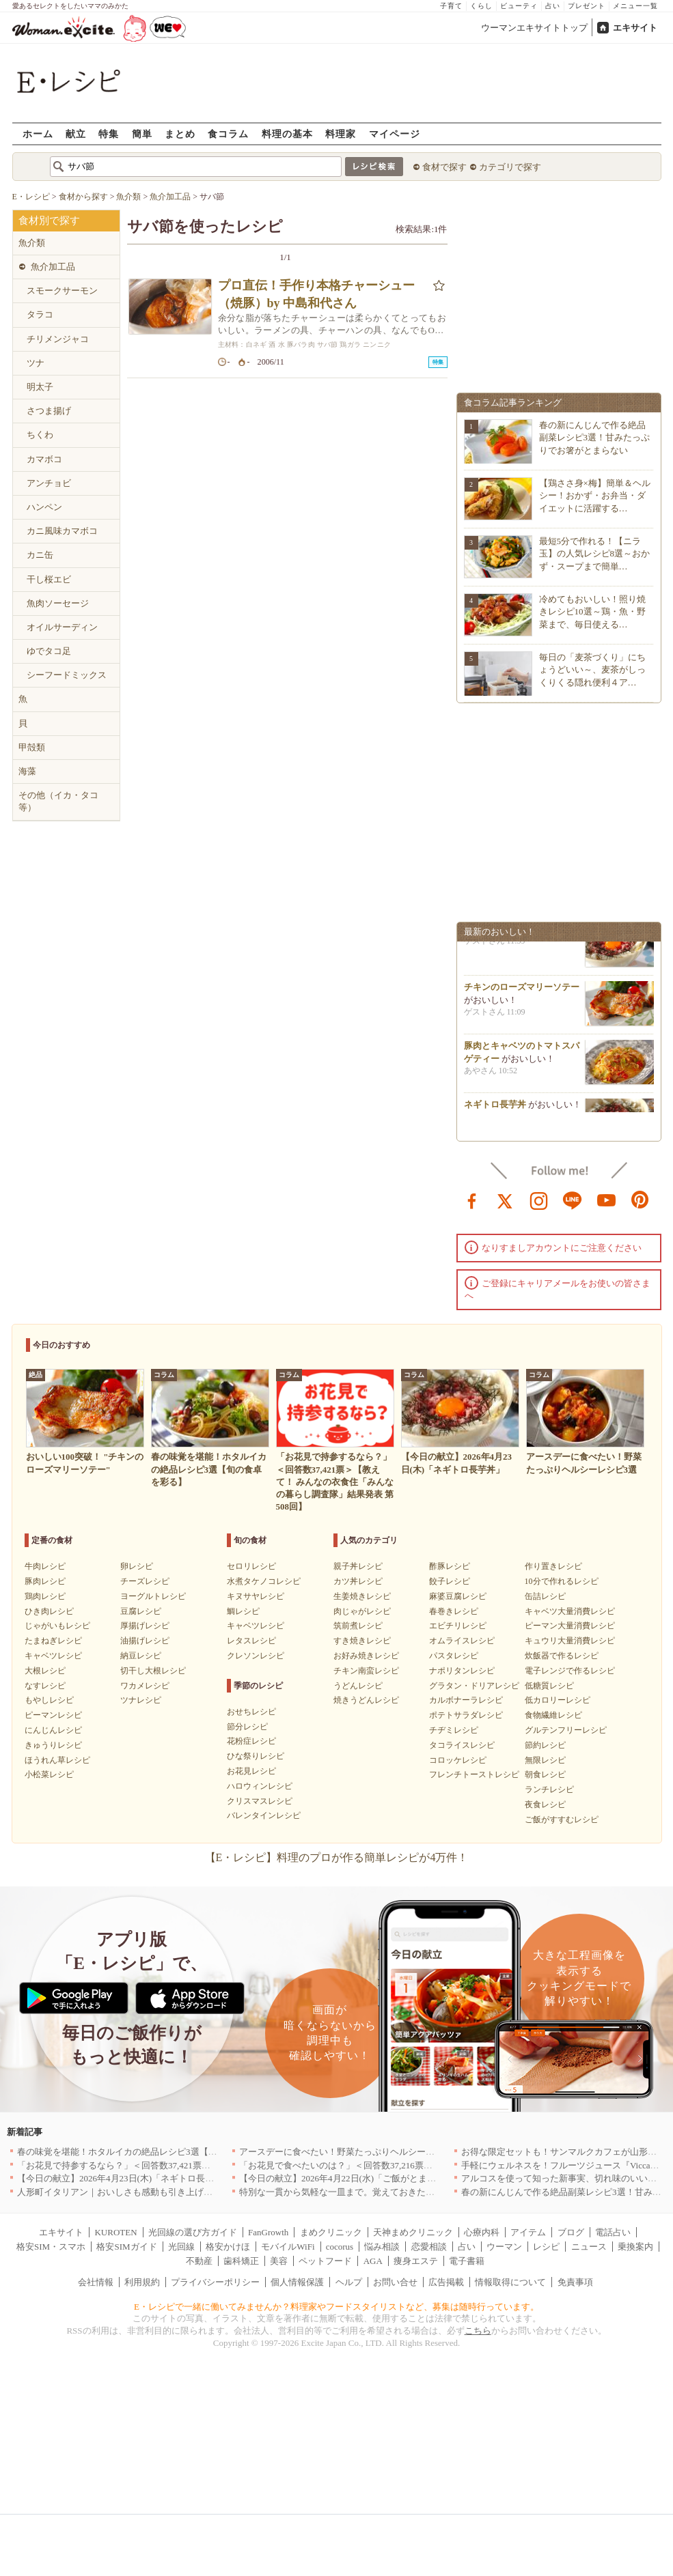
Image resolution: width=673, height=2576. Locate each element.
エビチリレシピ (457, 1625)
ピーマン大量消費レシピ (570, 1625)
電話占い (613, 2232)
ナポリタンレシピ (462, 1670)
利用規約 (142, 2282)
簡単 (142, 133)
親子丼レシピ (358, 1566)
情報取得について (510, 2282)
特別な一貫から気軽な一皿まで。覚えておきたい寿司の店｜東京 (368, 2192)
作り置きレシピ (553, 1566)
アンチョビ (49, 483)
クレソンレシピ (255, 1655)
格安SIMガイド (126, 2246)
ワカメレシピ (144, 1685)
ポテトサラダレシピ (466, 1715)
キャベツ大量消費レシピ (570, 1611)
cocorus (339, 2246)
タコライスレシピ (462, 1745)
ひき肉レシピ (49, 1611)
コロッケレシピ (457, 1760)
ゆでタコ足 (49, 651)
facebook (472, 1199)
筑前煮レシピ (358, 1625)
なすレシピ (45, 1685)
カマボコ (44, 459)
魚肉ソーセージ (58, 603)
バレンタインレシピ (264, 1815)
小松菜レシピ (49, 1774)
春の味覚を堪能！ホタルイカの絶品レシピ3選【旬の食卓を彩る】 (148, 2152)
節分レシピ (247, 1726)
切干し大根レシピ (153, 1670)
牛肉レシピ (45, 1566)
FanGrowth (268, 2232)
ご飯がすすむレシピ (562, 1819)
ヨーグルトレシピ (153, 1596)
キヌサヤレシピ (255, 1596)
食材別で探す (49, 220)
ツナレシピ (140, 1700)
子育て (451, 6)
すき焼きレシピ (362, 1640)
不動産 (199, 2261)
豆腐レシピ (140, 1611)
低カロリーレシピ (557, 1700)
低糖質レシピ (549, 1685)
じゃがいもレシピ (57, 1625)
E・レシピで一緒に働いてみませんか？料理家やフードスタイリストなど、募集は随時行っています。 (336, 2307)
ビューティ (519, 6)
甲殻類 (31, 747)
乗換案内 (635, 2246)
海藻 (27, 771)
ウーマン (504, 2246)
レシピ (546, 2246)
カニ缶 (40, 555)
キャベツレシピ (53, 1655)
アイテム (528, 2232)
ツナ (35, 363)
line (572, 1199)
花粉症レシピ (251, 1741)
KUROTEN (115, 2232)
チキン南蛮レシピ (366, 1670)
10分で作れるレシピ (562, 1581)
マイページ (394, 133)
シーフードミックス (67, 675)
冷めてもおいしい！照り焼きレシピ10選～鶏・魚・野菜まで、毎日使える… (592, 611)
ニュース (589, 2246)
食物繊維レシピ (553, 1715)
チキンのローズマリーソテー (521, 992)
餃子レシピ (449, 1581)
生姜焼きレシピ (362, 1596)
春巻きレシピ (453, 1611)
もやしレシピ (49, 1700)
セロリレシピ (251, 1566)
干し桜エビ (49, 579)
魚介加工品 (53, 266)
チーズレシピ (144, 1581)
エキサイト (635, 28)
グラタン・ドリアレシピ (474, 1685)
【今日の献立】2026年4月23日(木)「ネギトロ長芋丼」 (124, 2178)
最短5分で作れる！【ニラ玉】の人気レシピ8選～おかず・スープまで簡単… (594, 553)
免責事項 (575, 2282)
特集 (108, 133)
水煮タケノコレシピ (264, 1581)
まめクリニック (331, 2232)
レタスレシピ (251, 1640)
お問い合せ (395, 2282)
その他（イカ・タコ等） (58, 801)
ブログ (571, 2232)
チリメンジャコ (58, 339)
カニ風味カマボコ (62, 531)
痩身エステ (416, 2261)
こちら (478, 2330)
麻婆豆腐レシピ (457, 1596)
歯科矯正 (241, 2261)
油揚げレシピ (144, 1640)
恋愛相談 (429, 2246)
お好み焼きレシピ (366, 1655)
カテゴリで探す (510, 167)
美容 (279, 2261)
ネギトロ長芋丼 (495, 1110)
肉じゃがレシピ (362, 1611)
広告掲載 (446, 2282)
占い (552, 6)
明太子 (40, 387)
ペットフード (325, 2261)
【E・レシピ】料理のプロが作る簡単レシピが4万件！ (337, 1857)
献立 (76, 133)
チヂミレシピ (453, 1730)
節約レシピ (545, 1745)
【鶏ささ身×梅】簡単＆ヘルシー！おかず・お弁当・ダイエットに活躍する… (594, 495)
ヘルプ (348, 2282)
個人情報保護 (297, 2282)
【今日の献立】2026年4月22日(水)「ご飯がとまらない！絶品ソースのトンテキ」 (399, 2178)
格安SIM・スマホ (50, 2246)
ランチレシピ (549, 1789)
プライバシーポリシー (215, 2282)
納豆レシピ (140, 1655)
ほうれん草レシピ (57, 1760)
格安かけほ (228, 2246)
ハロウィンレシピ (259, 1786)
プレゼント (586, 6)
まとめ (180, 133)
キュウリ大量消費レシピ (570, 1640)
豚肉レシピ (45, 1581)
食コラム (228, 133)
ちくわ (40, 434)
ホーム (38, 133)
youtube (606, 1199)
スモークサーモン (62, 290)
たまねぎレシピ (53, 1640)
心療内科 (481, 2232)
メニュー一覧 (635, 6)
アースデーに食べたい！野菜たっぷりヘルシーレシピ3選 (352, 2152)
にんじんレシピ (53, 1730)
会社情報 (95, 2282)
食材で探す (444, 167)
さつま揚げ (49, 411)
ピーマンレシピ (53, 1715)
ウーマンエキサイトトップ (534, 28)
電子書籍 (466, 2261)
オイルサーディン (62, 627)
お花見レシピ (251, 1771)
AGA (373, 2261)
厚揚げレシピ (144, 1625)
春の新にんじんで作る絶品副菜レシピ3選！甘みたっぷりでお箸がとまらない (594, 437)
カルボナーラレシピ (466, 1700)
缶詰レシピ (545, 1596)
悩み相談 (382, 2246)
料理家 (340, 133)
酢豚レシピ (449, 1566)
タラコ (40, 314)
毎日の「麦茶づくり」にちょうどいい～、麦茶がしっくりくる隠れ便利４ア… (592, 669)
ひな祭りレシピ (255, 1756)
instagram (539, 1199)
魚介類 (31, 243)
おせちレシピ (251, 1711)
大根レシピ (45, 1670)
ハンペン (44, 507)
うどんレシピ (358, 1685)
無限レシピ (545, 1760)
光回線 (181, 2246)
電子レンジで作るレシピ (570, 1670)
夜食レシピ (545, 1804)
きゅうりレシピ (53, 1745)
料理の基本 (287, 133)
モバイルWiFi (287, 2246)
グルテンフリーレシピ (566, 1730)
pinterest (640, 1199)
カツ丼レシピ (358, 1581)
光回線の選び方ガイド (192, 2232)
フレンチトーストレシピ (474, 1774)
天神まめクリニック (413, 2232)
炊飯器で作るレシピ (562, 1655)
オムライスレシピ (462, 1640)
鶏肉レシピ (45, 1596)
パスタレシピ (453, 1655)
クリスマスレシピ (259, 1801)
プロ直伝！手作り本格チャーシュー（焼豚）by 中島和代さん (316, 294)
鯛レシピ (243, 1611)
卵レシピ (136, 1566)
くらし (481, 6)
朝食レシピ (545, 1774)
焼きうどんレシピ (366, 1700)
